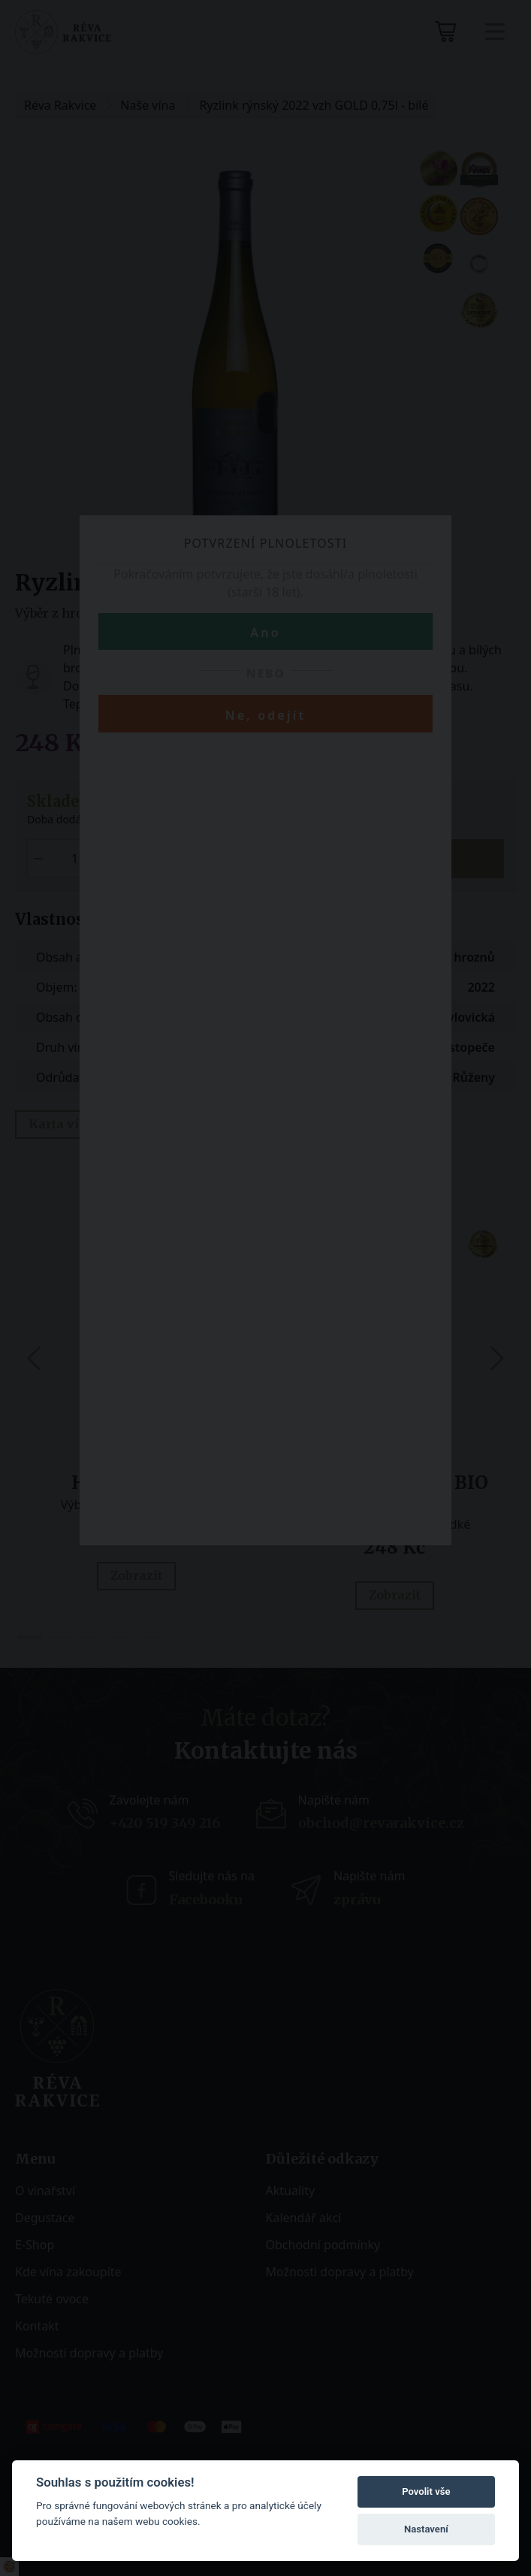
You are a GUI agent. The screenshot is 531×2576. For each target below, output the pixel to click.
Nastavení (426, 2529)
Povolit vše (426, 2491)
